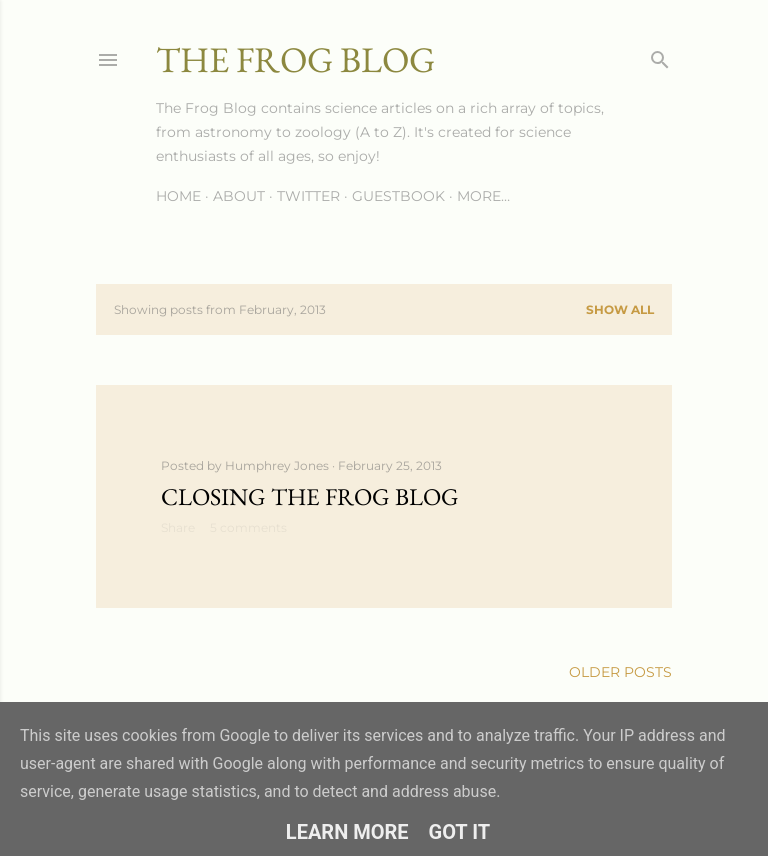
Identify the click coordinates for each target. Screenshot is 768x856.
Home (178, 196)
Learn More (347, 832)
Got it (460, 832)
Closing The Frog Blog (310, 496)
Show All (620, 309)
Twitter (308, 196)
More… (483, 196)
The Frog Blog (295, 59)
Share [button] (178, 527)
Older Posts (620, 672)
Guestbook (398, 196)
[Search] (660, 55)
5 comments (248, 527)
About (239, 196)
